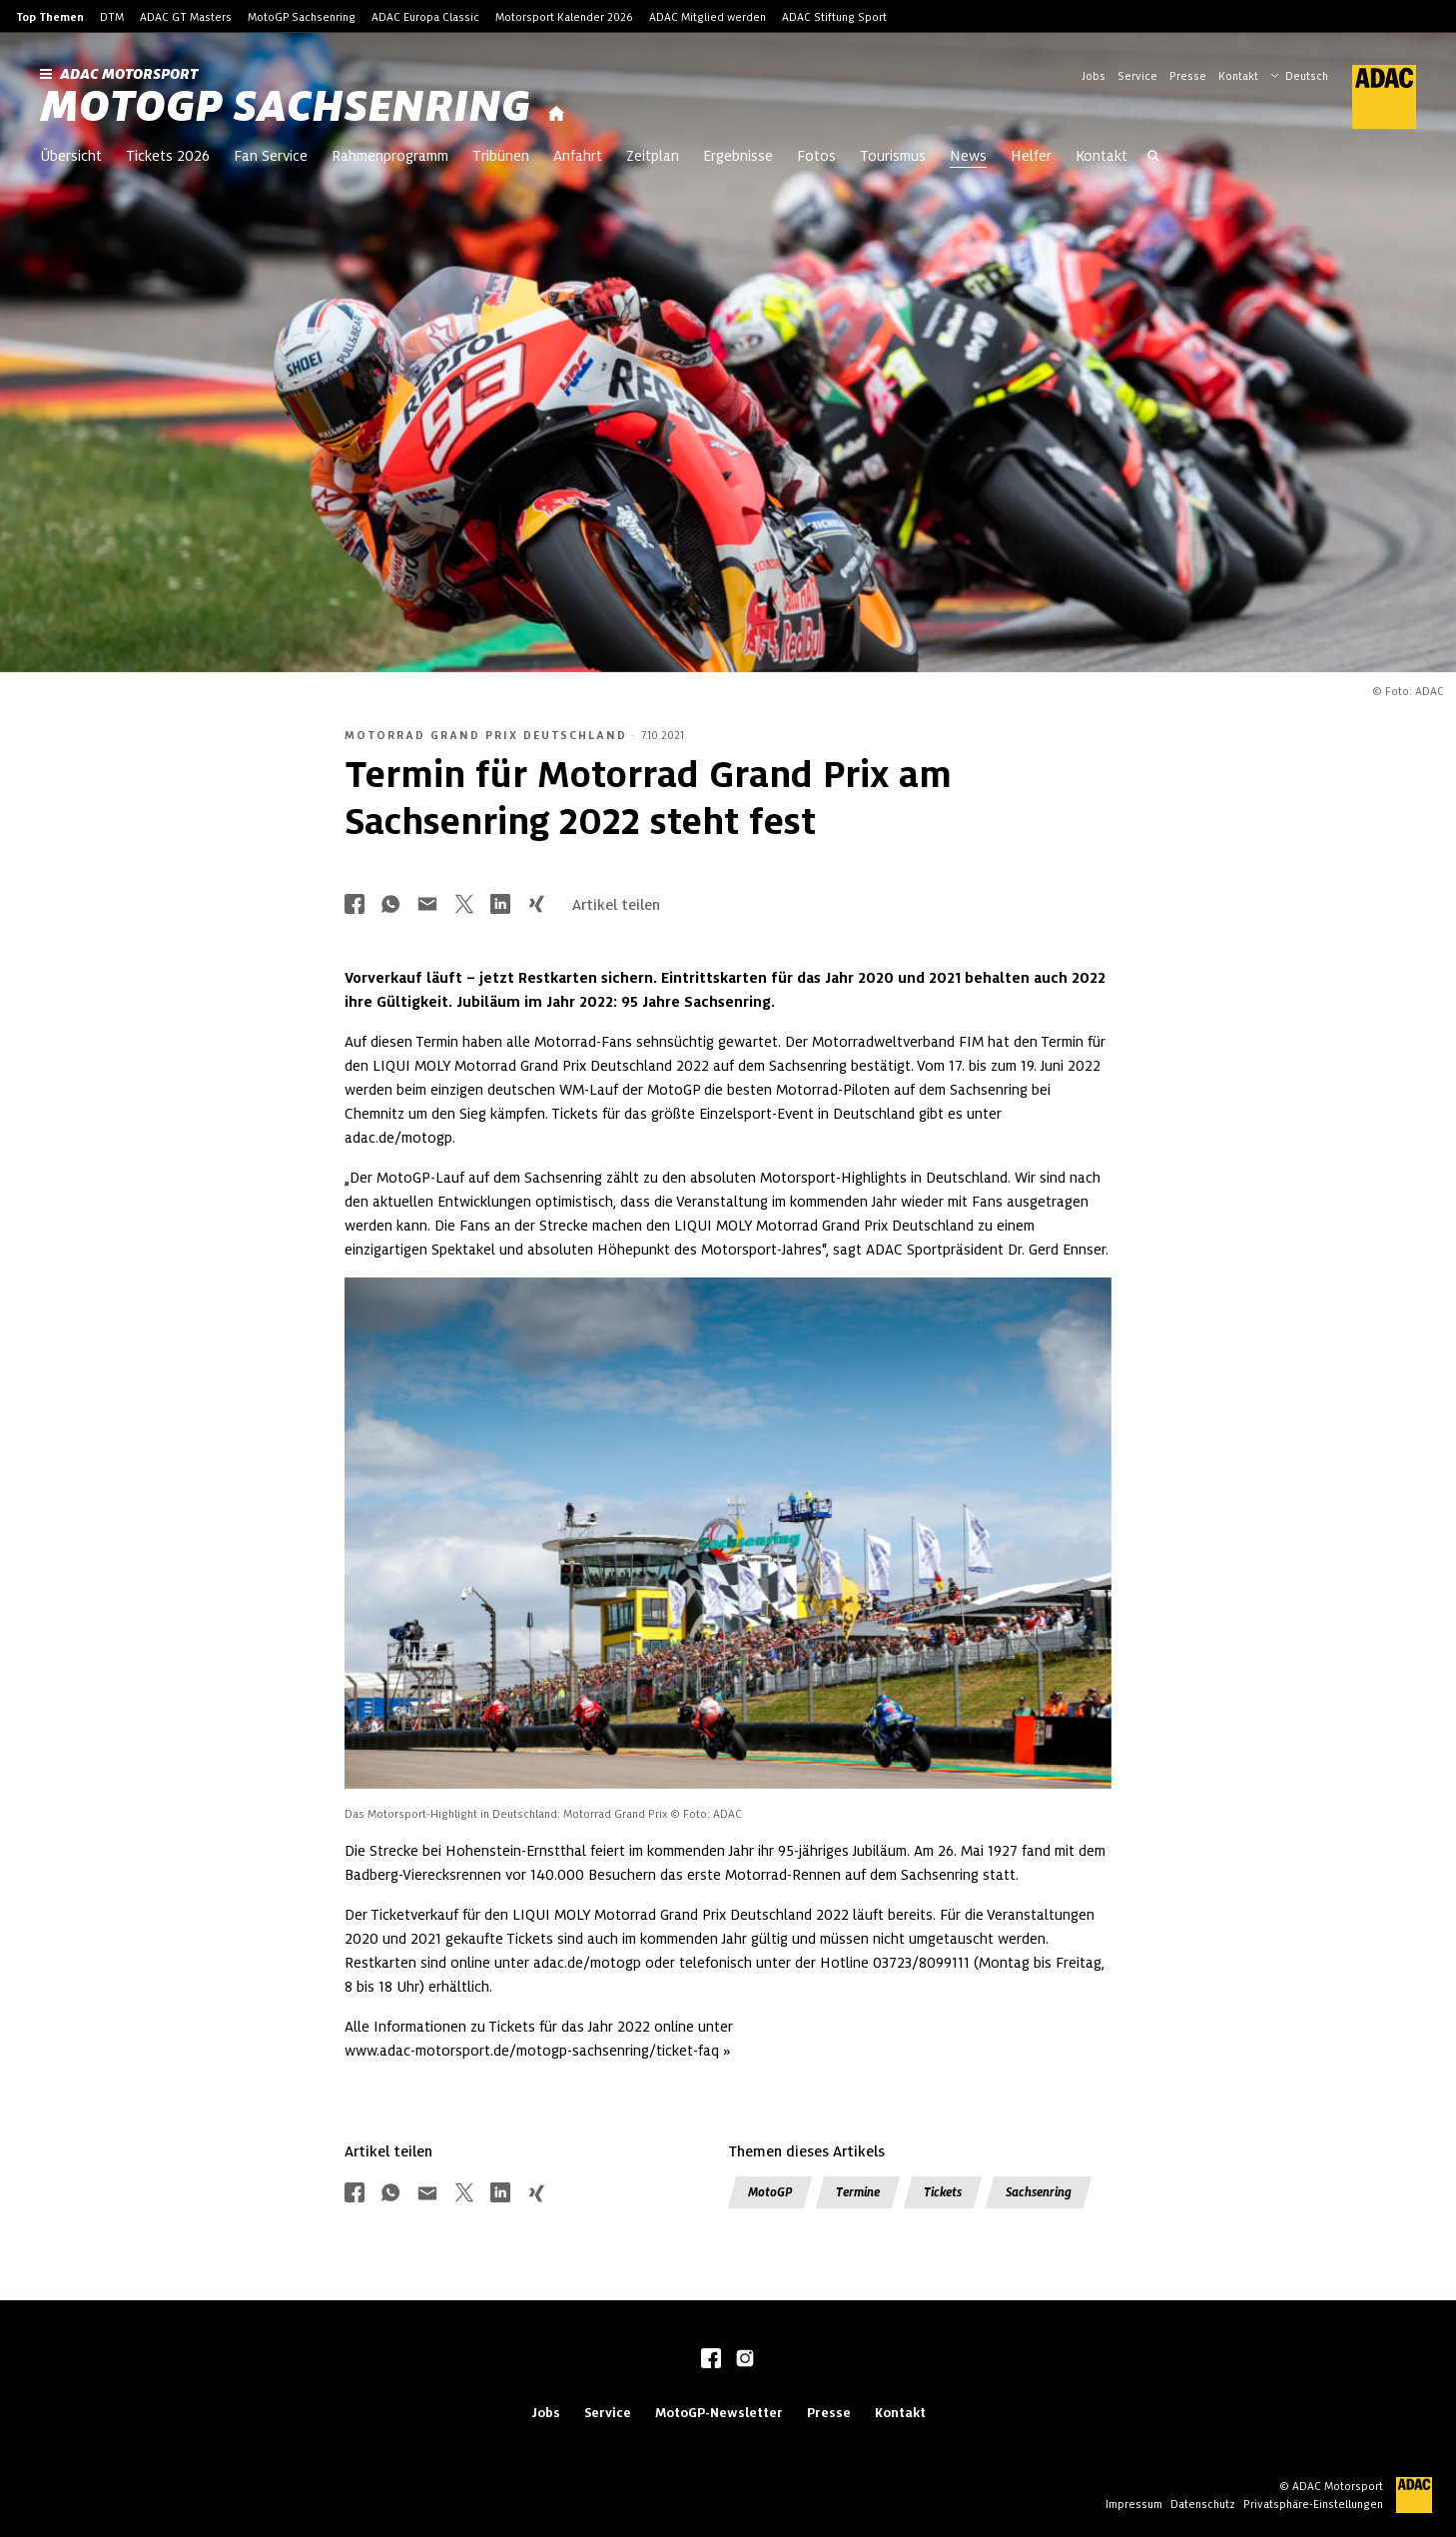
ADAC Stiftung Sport (834, 17)
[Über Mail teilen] (427, 905)
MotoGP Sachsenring (302, 17)
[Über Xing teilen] (536, 905)
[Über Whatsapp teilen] (390, 905)
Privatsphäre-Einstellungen (1313, 2504)
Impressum (1133, 2504)
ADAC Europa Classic (425, 17)
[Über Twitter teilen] (464, 905)
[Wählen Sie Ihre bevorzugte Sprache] (1309, 74)
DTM (112, 17)
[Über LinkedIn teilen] (500, 905)
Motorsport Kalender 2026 (564, 17)
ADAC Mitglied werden (707, 17)
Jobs (1093, 76)
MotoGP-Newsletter (719, 2412)
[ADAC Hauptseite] (1372, 97)
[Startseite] (556, 114)
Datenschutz (1202, 2504)
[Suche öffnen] (1153, 158)
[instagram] (745, 2360)
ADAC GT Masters (186, 17)
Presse (1187, 76)
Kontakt (1238, 76)
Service (1137, 76)
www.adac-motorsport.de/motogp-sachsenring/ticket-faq (532, 2051)
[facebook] (711, 2360)
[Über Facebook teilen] (354, 905)
